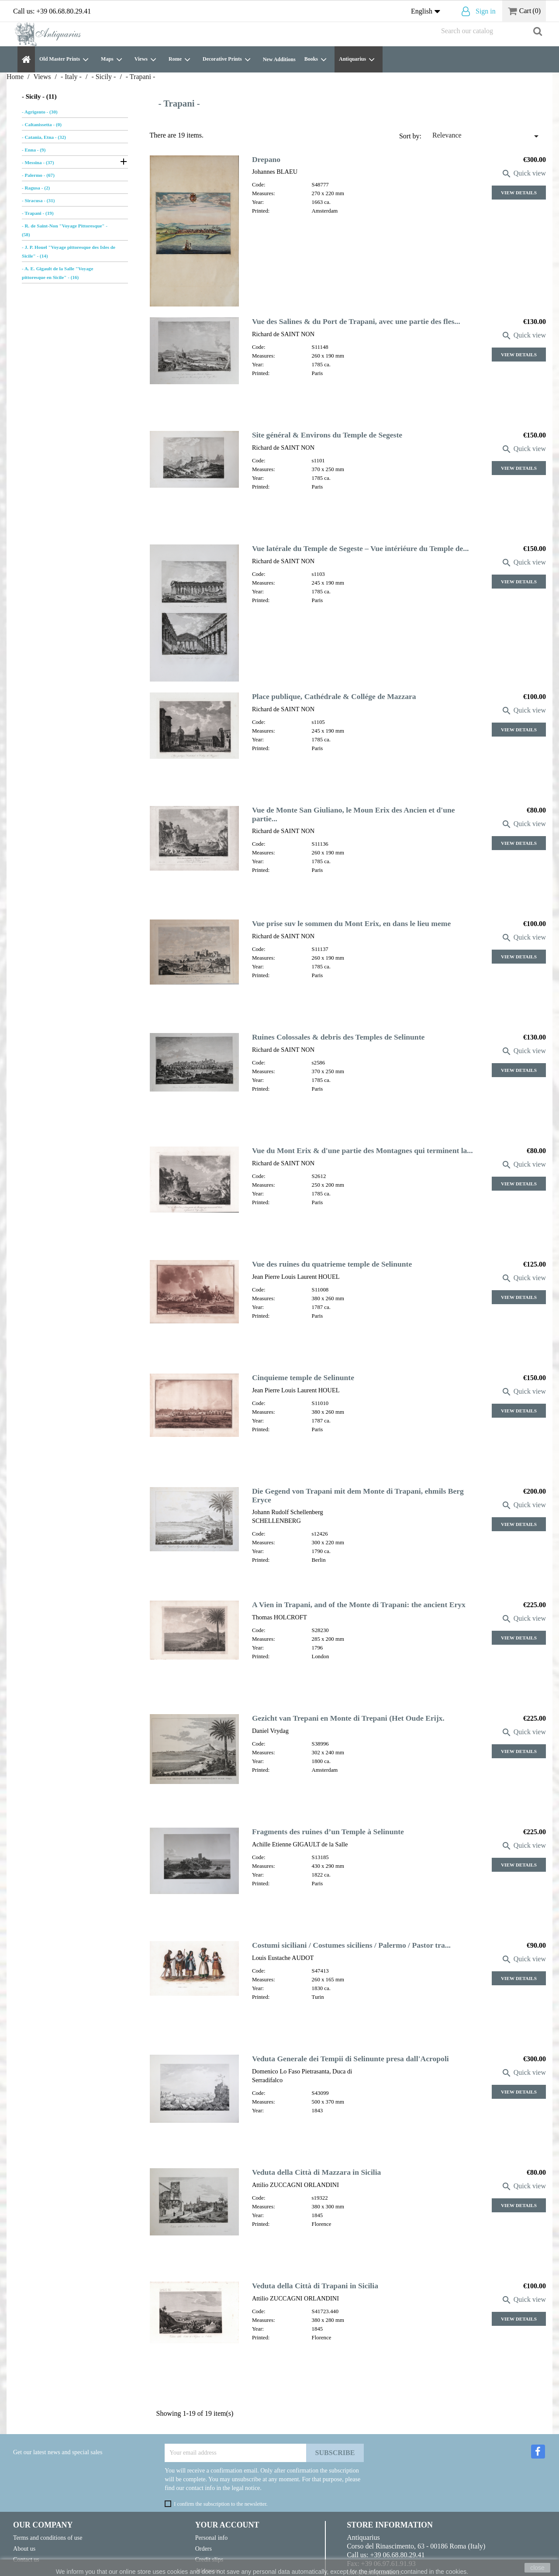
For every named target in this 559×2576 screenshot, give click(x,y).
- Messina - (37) (38, 162)
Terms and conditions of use (48, 2537)
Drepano (266, 159)
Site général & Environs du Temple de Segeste (327, 434)
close (537, 2567)
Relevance (487, 136)
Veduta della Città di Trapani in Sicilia (315, 2285)
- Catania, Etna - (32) (44, 137)
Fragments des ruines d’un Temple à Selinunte (328, 1831)
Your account (227, 2525)
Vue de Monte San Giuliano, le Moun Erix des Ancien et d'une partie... (353, 814)
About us (24, 2548)
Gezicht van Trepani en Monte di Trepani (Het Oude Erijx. (348, 1718)
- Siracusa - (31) (38, 200)
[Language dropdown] (427, 12)
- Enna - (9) (33, 149)
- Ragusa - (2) (36, 187)
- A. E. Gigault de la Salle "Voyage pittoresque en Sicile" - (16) (57, 273)
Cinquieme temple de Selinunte (303, 1377)
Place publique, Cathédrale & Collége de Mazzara (334, 696)
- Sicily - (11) (39, 96)
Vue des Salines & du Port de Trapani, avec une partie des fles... (356, 321)
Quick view (523, 173)
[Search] (491, 31)
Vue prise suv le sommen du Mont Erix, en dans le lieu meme (351, 923)
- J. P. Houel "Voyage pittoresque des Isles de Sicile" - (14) (68, 251)
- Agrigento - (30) (40, 111)
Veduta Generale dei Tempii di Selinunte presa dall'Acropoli (350, 2058)
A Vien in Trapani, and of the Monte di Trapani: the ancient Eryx (359, 1604)
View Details (519, 192)
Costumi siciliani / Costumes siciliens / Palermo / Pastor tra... (351, 1945)
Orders (203, 2548)
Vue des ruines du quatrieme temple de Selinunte (332, 1264)
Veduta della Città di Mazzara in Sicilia (316, 2172)
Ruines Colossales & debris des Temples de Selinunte (338, 1037)
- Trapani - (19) (38, 213)
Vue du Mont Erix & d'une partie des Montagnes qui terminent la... (362, 1150)
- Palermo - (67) (38, 175)
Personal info (211, 2537)
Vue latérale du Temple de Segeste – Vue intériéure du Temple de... (360, 548)
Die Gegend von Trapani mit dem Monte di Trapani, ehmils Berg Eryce (358, 1495)
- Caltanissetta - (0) (42, 124)
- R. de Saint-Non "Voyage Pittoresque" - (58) (64, 230)
